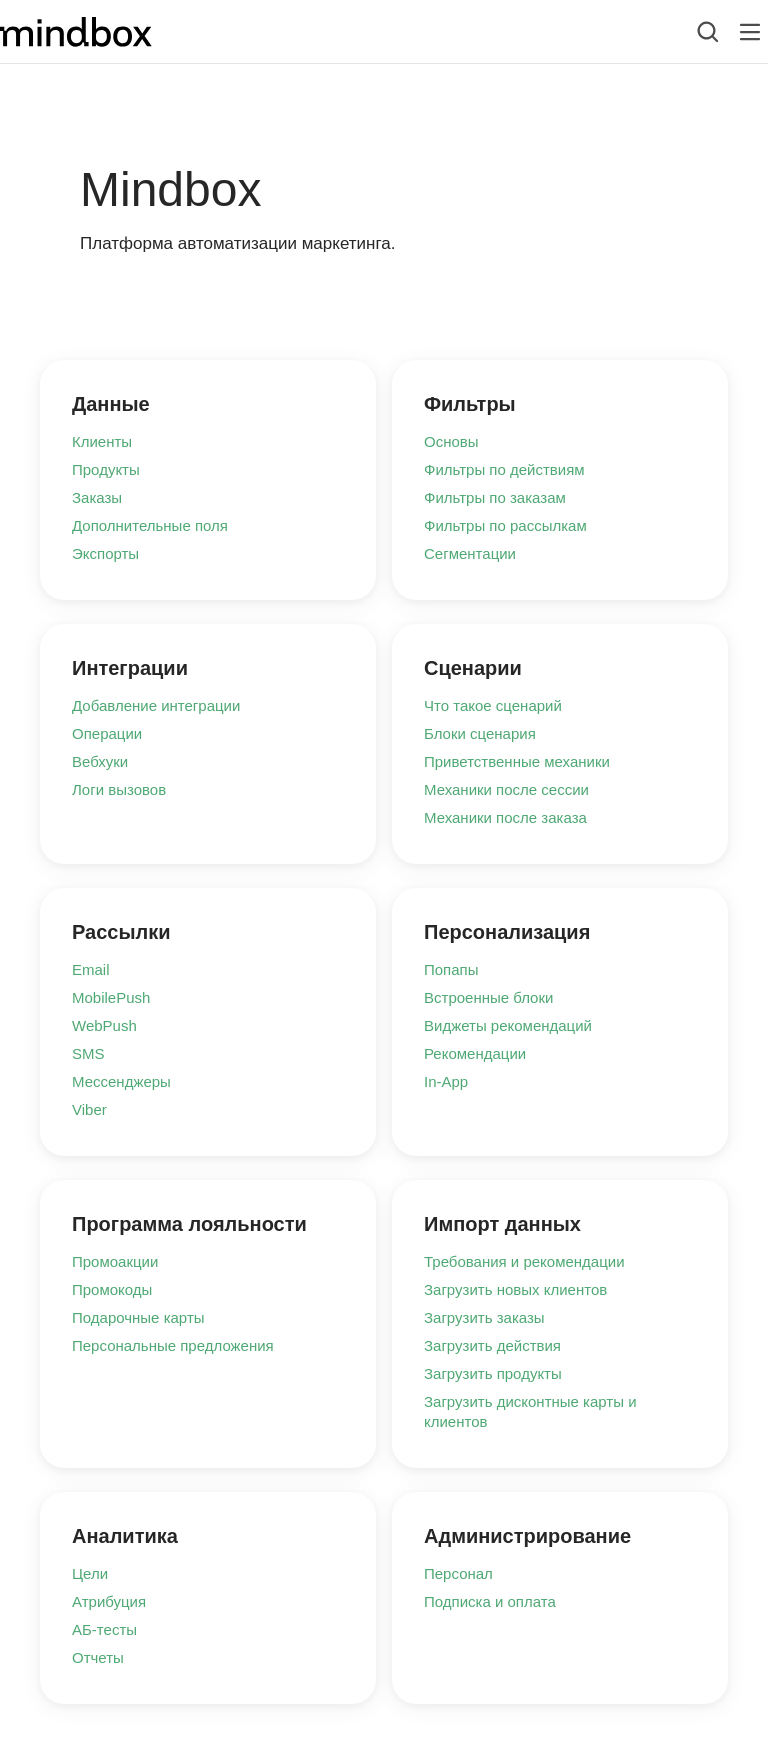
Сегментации (470, 553)
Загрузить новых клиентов (515, 1289)
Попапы (451, 969)
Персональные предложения (173, 1345)
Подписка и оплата (490, 1601)
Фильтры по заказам (495, 497)
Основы (451, 441)
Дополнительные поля (150, 525)
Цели (90, 1573)
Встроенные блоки (488, 997)
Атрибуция (109, 1601)
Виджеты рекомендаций (508, 1025)
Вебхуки (100, 761)
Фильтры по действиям (504, 469)
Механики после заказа (505, 817)
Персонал (458, 1573)
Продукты (106, 469)
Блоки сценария (480, 733)
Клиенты (102, 441)
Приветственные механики (517, 761)
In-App (446, 1081)
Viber (89, 1109)
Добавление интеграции (156, 705)
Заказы (97, 497)
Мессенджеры (121, 1081)
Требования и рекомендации (524, 1261)
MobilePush (111, 997)
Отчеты (98, 1657)
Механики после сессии (506, 789)
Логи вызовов (119, 789)
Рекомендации (475, 1053)
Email (91, 969)
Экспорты (105, 553)
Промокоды (112, 1289)
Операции (107, 733)
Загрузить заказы (484, 1317)
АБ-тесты (104, 1629)
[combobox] (692, 32)
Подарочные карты (138, 1317)
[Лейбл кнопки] (750, 32)
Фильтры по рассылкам (505, 525)
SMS (88, 1053)
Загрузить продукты (493, 1373)
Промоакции (115, 1261)
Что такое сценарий (493, 705)
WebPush (104, 1025)
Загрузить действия (492, 1345)
